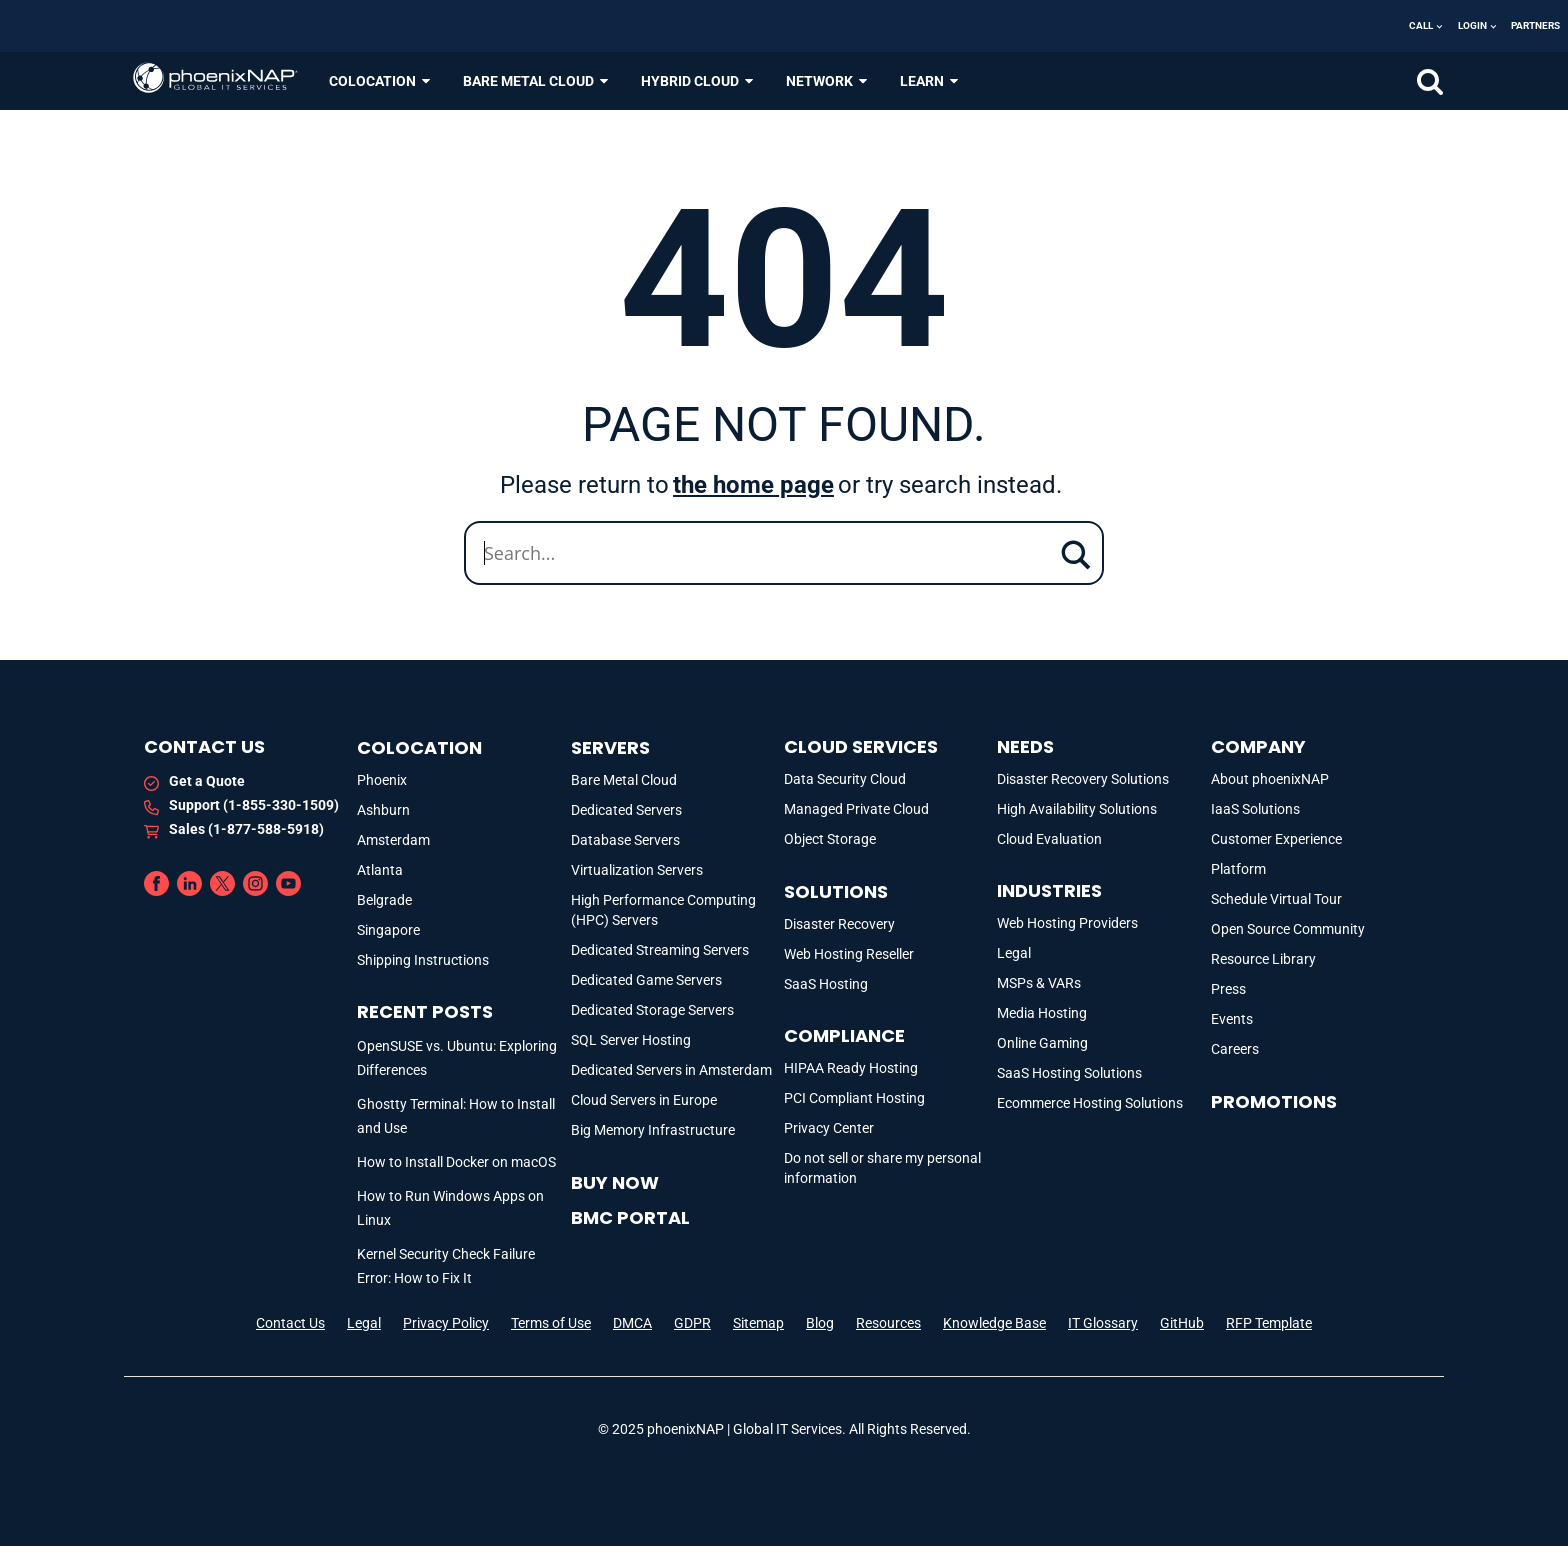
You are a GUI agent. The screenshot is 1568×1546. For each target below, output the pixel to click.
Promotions (1274, 1101)
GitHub (1182, 1323)
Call (1421, 25)
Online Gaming (1042, 1043)
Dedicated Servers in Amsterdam (671, 1070)
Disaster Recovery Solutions (1083, 779)
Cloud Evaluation (1049, 839)
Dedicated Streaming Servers (660, 950)
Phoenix (382, 780)
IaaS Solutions (1255, 809)
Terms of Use (551, 1323)
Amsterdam (393, 840)
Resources (888, 1323)
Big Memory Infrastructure (653, 1130)
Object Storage (830, 839)
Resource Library (1263, 959)
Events (1232, 1019)
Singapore (388, 930)
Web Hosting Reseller (849, 954)
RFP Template (1269, 1323)
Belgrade (384, 900)
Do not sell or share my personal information (882, 1168)
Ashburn (383, 810)
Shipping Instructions (423, 960)
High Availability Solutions (1077, 809)
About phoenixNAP (1270, 779)
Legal (1014, 953)
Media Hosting (1042, 1013)
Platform (1238, 869)
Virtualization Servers (637, 870)
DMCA (632, 1323)
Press (1228, 989)
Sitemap (758, 1323)
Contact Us (290, 1323)
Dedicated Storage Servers (652, 1010)
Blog (820, 1323)
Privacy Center (829, 1128)
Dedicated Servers (626, 810)
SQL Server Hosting (631, 1040)
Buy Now (615, 1182)
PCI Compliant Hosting (854, 1098)
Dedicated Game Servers (646, 980)
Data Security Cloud (845, 779)
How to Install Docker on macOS (456, 1162)
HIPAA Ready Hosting (851, 1068)
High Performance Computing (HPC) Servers (663, 910)
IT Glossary (1103, 1323)
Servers (610, 747)
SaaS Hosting (826, 984)
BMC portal (630, 1217)
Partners (1535, 25)
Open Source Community (1288, 929)
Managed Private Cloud (856, 809)
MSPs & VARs (1039, 983)
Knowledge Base (994, 1323)
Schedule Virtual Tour (1276, 899)
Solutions (836, 891)
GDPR (692, 1323)
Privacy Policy (446, 1323)
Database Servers (625, 840)
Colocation (419, 747)
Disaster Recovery (839, 924)
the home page (753, 485)
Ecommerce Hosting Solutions (1090, 1103)
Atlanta (380, 870)
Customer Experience (1276, 839)
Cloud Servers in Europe (644, 1100)
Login (1472, 25)
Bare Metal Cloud (624, 780)
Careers (1235, 1049)
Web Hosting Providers (1067, 923)
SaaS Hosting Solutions (1069, 1073)
